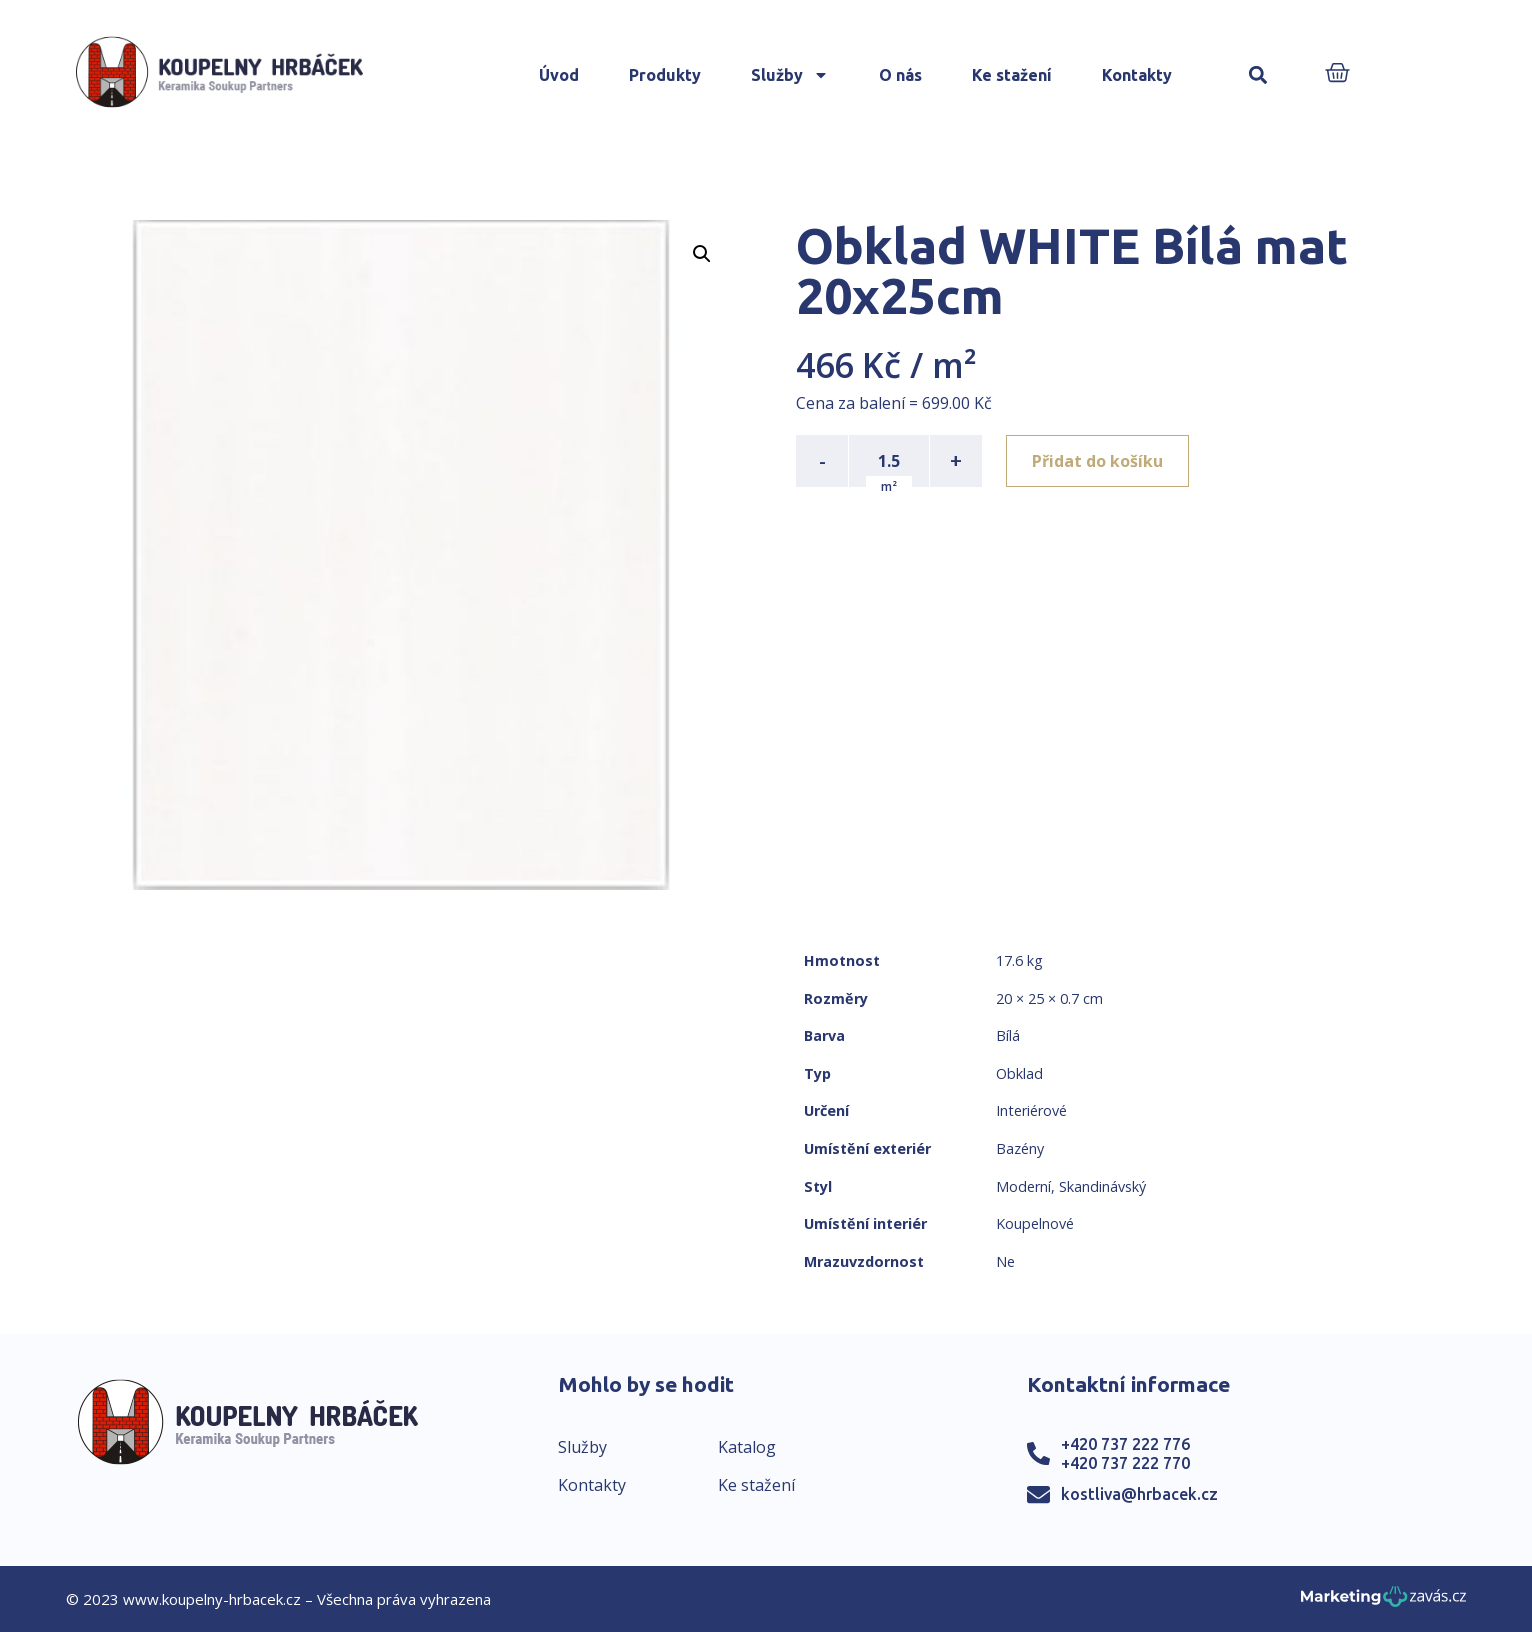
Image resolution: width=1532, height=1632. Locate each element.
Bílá (1008, 1035)
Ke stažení (1012, 75)
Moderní (1023, 1186)
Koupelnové (1035, 1223)
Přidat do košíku (1097, 461)
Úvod (559, 75)
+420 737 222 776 (1125, 1444)
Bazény (1020, 1148)
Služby (790, 75)
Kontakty (1137, 75)
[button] (1258, 75)
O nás (900, 75)
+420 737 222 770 (1125, 1463)
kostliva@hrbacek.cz (1139, 1494)
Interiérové (1031, 1110)
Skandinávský (1102, 1186)
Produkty (665, 75)
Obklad (1019, 1073)
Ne (1005, 1261)
